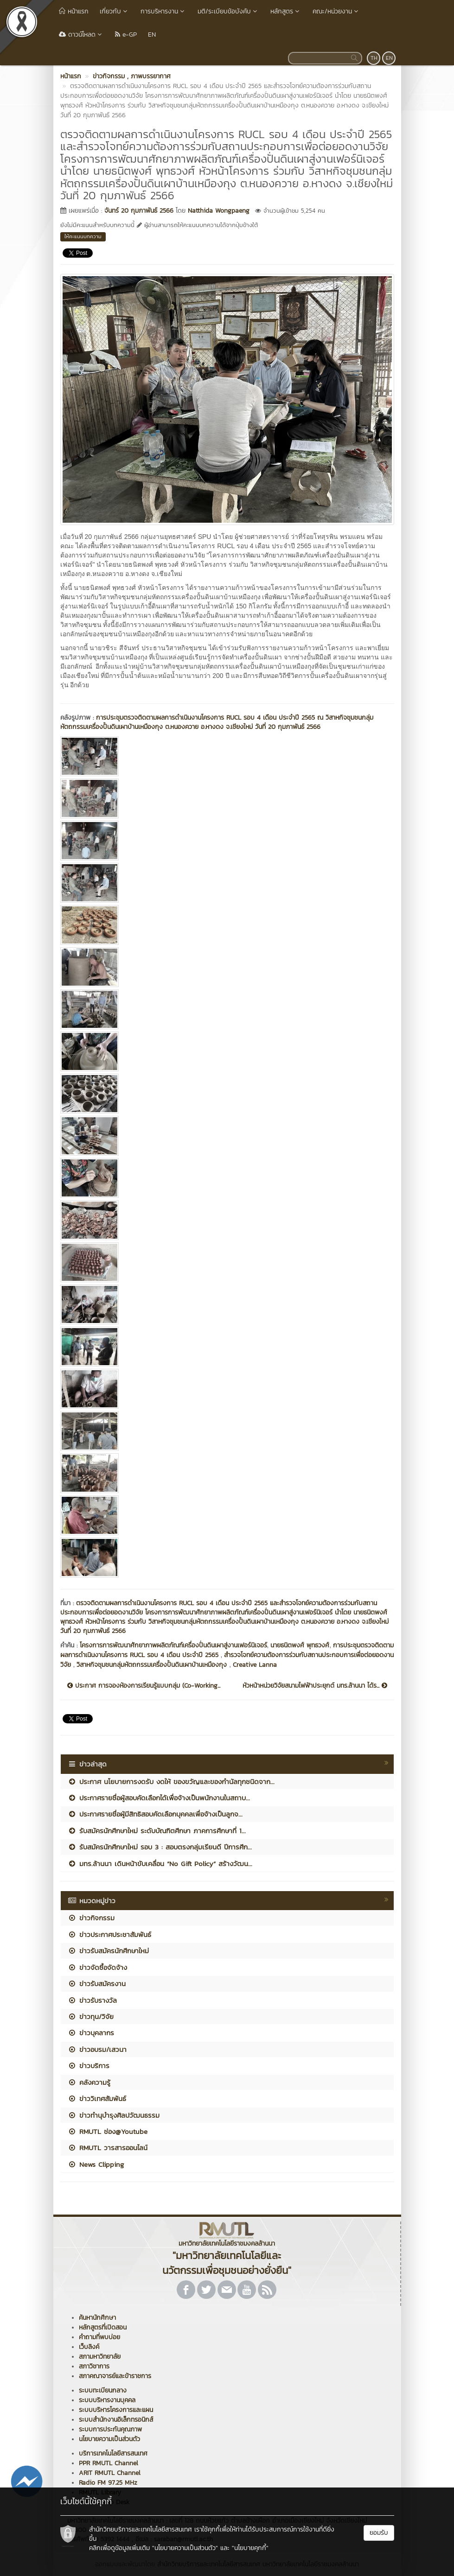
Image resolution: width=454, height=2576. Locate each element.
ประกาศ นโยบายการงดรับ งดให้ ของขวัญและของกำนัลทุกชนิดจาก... (171, 1781)
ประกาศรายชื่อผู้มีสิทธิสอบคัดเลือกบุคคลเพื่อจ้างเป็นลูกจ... (155, 1814)
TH (374, 58)
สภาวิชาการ (94, 2366)
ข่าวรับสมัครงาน (97, 1983)
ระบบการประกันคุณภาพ (110, 2429)
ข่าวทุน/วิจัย (91, 2016)
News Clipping (96, 2164)
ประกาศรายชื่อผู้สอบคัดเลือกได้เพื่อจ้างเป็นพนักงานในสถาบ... (159, 1797)
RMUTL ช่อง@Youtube (107, 2131)
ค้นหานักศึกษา (97, 2318)
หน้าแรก (74, 11)
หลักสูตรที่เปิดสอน (103, 2327)
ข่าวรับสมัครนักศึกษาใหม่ (108, 1950)
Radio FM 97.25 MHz (108, 2482)
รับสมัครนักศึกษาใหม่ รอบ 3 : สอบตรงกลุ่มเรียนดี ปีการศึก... (160, 1847)
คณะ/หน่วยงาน (336, 11)
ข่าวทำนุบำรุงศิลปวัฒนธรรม (114, 2115)
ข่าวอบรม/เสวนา (97, 2049)
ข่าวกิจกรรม (91, 1917)
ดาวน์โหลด (81, 34)
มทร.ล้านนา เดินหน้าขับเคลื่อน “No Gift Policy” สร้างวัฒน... (160, 1863)
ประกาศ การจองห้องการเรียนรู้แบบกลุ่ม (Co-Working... (143, 1685)
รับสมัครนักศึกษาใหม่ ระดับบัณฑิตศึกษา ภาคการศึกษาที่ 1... (157, 1830)
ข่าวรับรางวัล (92, 2000)
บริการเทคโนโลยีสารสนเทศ (113, 2453)
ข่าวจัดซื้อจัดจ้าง (97, 1967)
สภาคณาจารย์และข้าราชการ (115, 2376)
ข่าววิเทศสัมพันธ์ (97, 2098)
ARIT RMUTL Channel (110, 2473)
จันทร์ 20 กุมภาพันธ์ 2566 (138, 210)
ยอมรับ (379, 2533)
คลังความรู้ (89, 2082)
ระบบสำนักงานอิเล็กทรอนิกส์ (116, 2419)
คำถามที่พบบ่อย (99, 2337)
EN (152, 34)
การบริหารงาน (163, 11)
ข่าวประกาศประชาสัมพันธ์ (109, 1934)
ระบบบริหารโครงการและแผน (116, 2410)
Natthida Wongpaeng (218, 210)
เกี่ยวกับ (114, 11)
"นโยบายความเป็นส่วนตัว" (185, 2548)
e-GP (126, 34)
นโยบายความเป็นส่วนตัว (109, 2439)
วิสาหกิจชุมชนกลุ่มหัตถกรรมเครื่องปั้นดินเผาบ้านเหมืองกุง (153, 1665)
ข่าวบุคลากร (91, 2032)
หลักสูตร (285, 11)
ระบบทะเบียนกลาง (103, 2390)
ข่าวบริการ (88, 2065)
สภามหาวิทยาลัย (100, 2356)
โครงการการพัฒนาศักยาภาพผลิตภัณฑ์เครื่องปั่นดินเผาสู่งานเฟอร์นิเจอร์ (173, 1645)
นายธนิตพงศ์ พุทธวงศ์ (299, 1645)
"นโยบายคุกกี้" (250, 2548)
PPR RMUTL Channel (108, 2463)
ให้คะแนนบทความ (83, 236)
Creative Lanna (255, 1665)
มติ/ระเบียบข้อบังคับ (228, 11)
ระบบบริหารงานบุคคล (107, 2400)
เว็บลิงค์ (89, 2347)
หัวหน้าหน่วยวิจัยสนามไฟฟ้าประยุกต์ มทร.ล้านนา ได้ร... (315, 1685)
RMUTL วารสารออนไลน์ (107, 2147)
